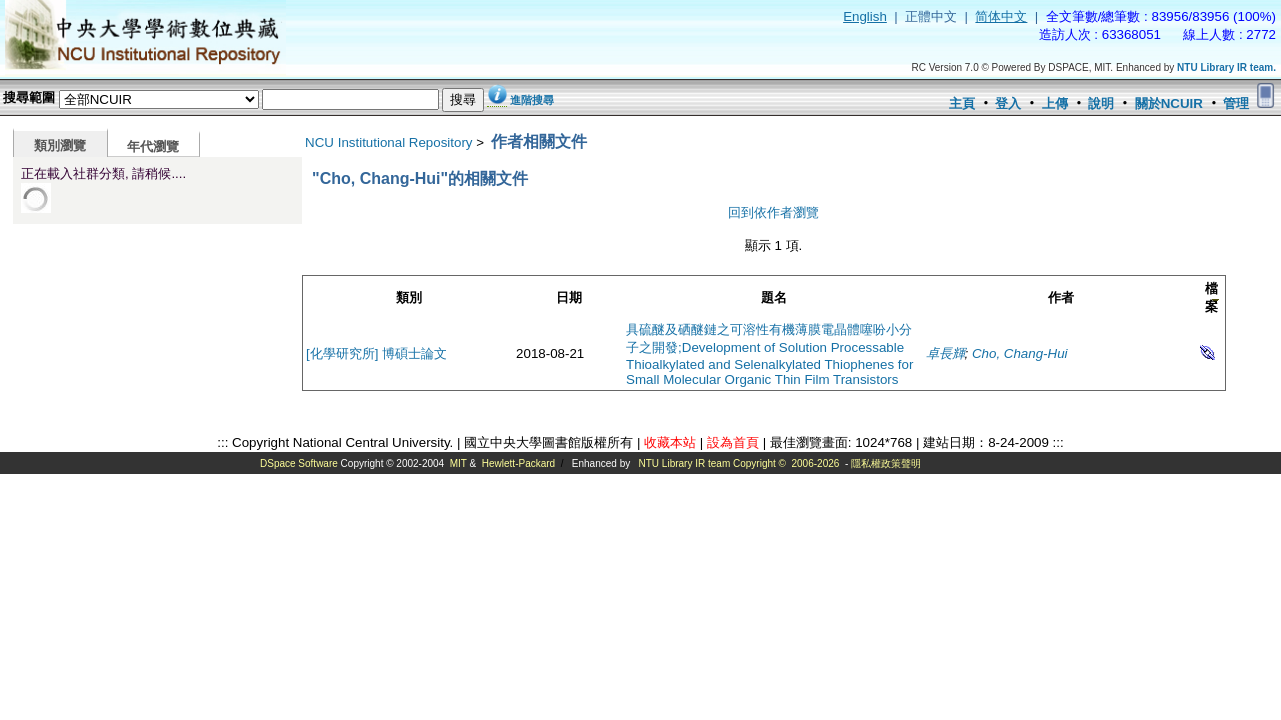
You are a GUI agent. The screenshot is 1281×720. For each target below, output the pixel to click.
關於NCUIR (1169, 103)
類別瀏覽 (60, 145)
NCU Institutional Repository (388, 142)
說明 (1101, 103)
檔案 (1211, 297)
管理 (1236, 103)
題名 (774, 297)
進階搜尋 (532, 100)
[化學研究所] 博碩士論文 (376, 353)
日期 (569, 297)
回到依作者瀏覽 (773, 212)
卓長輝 (945, 353)
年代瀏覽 (153, 146)
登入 (1008, 103)
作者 (1061, 297)
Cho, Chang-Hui (1020, 353)
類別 (409, 297)
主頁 (962, 103)
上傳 (1055, 103)
